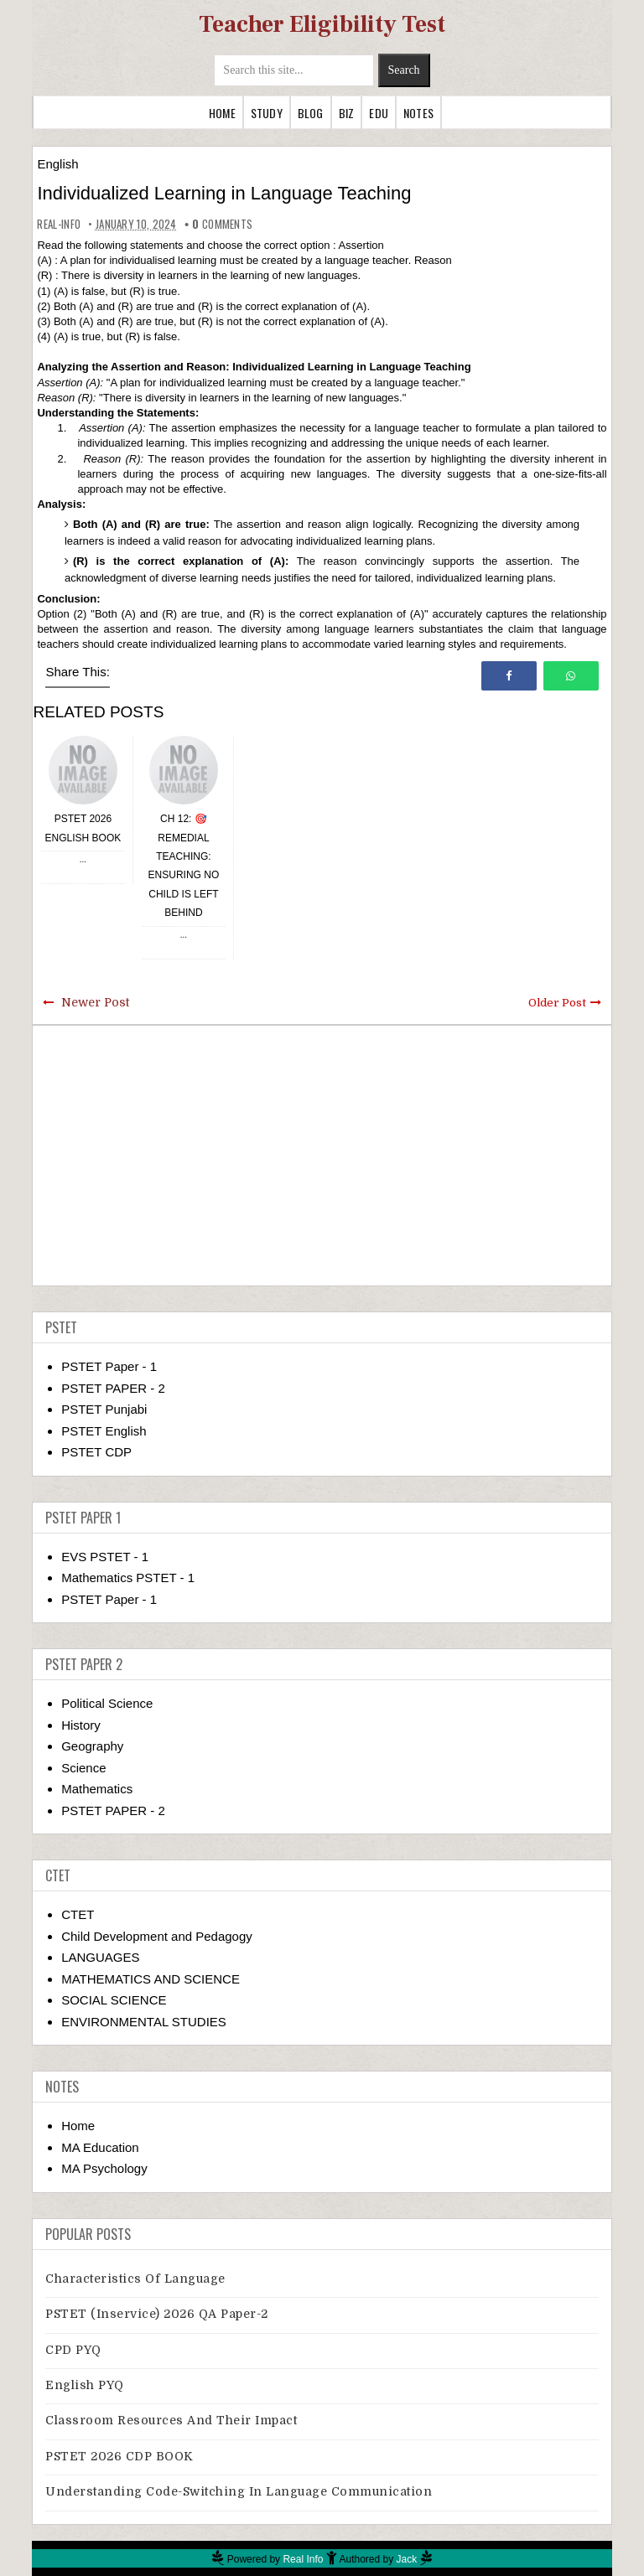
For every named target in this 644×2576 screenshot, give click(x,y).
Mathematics (96, 1789)
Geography (92, 1746)
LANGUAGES (100, 1957)
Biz (347, 113)
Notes (418, 113)
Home (222, 113)
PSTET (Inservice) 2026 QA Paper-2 (156, 2313)
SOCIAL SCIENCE (113, 2000)
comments (222, 223)
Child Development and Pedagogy (156, 1936)
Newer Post (95, 1002)
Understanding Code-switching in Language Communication (238, 2491)
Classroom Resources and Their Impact (171, 2420)
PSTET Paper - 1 (109, 1366)
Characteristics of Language (135, 2278)
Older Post (557, 1002)
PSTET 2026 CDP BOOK (119, 2456)
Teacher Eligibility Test (322, 24)
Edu (378, 113)
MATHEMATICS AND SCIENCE (150, 1979)
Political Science (107, 1703)
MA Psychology (104, 2168)
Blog (311, 113)
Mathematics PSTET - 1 (128, 1577)
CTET (77, 1914)
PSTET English (103, 1431)
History (81, 1725)
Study (267, 113)
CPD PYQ (73, 2349)
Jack (407, 2559)
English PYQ (84, 2385)
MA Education (100, 2147)
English (57, 164)
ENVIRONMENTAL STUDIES (143, 2022)
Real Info (303, 2559)
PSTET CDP (96, 1452)
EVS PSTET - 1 (104, 1556)
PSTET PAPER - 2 (113, 1388)
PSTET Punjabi (104, 1409)
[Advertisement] (322, 1155)
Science (83, 1768)
